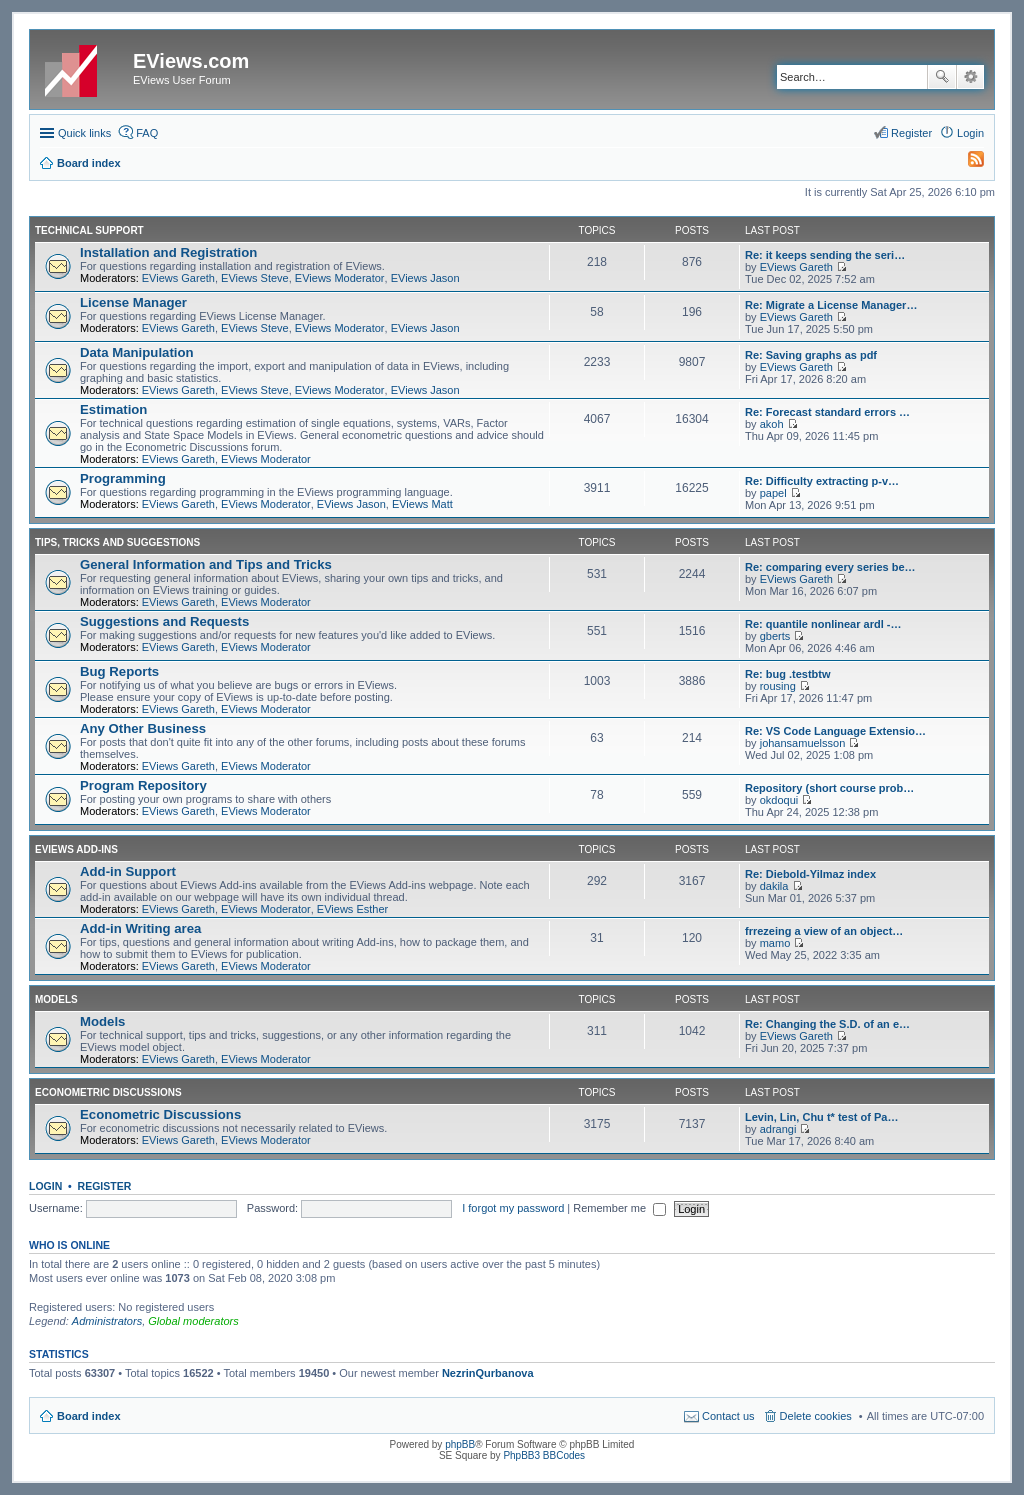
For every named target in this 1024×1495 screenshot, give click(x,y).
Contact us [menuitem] (728, 1416)
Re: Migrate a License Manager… (831, 305)
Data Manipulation (137, 352)
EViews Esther (352, 909)
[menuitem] (967, 163)
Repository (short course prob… (829, 788)
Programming (123, 478)
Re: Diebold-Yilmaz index (810, 874)
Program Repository (143, 785)
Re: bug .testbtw (788, 674)
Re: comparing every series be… (830, 567)
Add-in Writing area (140, 928)
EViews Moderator (340, 278)
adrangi (778, 1129)
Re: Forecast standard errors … (827, 412)
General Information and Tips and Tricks (206, 564)
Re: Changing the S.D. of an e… (827, 1024)
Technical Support (89, 230)
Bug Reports (119, 671)
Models (56, 999)
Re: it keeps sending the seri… (825, 255)
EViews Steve (255, 278)
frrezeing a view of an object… (824, 931)
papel (773, 493)
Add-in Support (128, 871)
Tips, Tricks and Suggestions (117, 542)
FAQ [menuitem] (147, 133)
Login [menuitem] (970, 133)
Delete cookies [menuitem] (816, 1416)
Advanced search (970, 77)
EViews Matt (422, 504)
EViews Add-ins (76, 849)
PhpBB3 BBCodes (544, 1455)
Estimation (113, 409)
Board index (89, 1416)
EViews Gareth (178, 278)
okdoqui (779, 800)
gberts (775, 636)
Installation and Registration (168, 252)
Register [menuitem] (911, 133)
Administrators (107, 1321)
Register (105, 1186)
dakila (774, 886)
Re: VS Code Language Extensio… (835, 731)
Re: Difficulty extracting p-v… (822, 481)
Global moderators (193, 1321)
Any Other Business (143, 728)
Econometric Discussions (108, 1092)
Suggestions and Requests (164, 621)
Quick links (84, 133)
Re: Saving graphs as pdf (811, 355)
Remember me (619, 1208)
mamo (775, 943)
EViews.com (191, 61)
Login (45, 1186)
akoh (772, 424)
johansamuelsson (803, 743)
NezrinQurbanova (488, 1373)
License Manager (133, 302)
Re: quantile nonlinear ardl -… (823, 624)
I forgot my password (513, 1208)
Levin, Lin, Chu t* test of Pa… (821, 1117)
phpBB (460, 1444)
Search (942, 77)
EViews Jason (425, 278)
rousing (778, 686)
